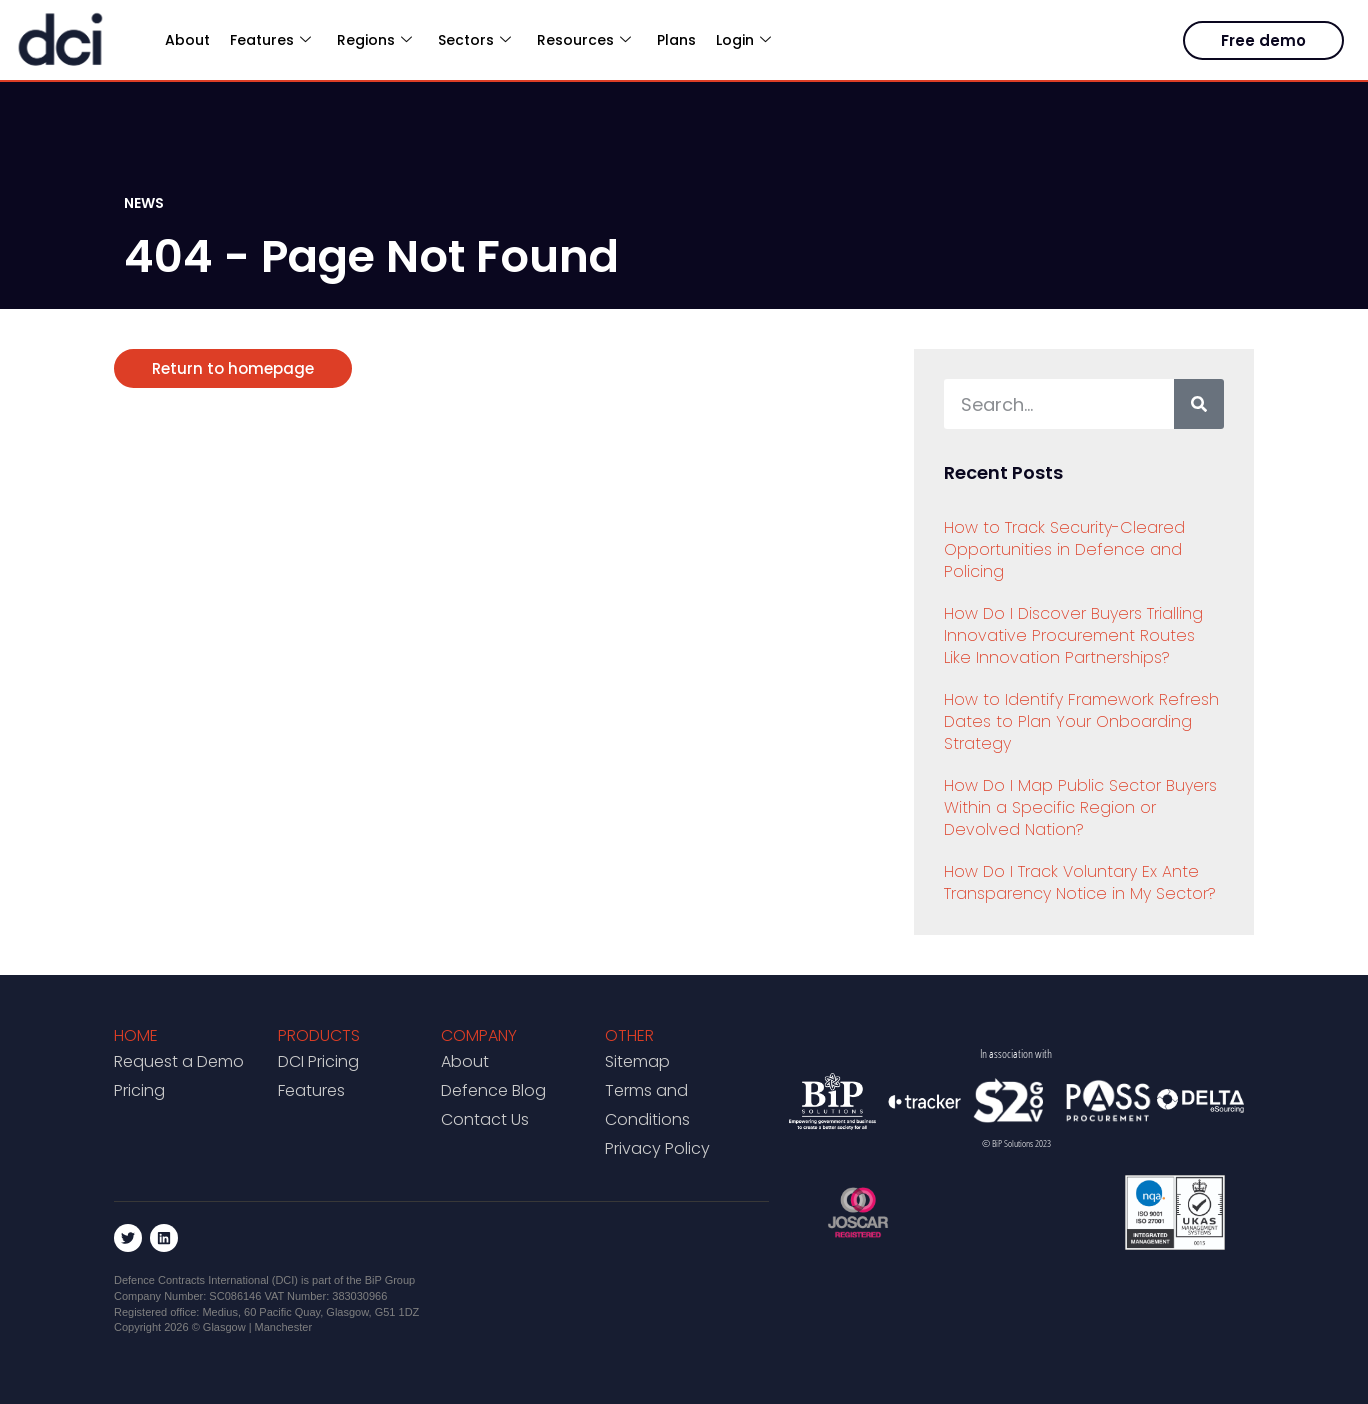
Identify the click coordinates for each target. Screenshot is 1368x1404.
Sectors (474, 40)
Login (743, 40)
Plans (676, 40)
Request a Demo (179, 1061)
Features (270, 40)
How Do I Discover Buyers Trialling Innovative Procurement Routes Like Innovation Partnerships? (1073, 635)
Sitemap (637, 1061)
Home (136, 1035)
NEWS (144, 203)
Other (629, 1035)
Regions (374, 40)
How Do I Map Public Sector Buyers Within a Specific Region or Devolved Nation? (1080, 807)
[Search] (1199, 404)
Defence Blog (493, 1090)
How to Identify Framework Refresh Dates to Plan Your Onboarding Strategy (1081, 721)
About (187, 40)
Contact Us (485, 1119)
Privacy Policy (657, 1148)
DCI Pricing (318, 1061)
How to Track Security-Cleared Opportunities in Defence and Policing (1064, 549)
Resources (584, 40)
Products (319, 1035)
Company (479, 1035)
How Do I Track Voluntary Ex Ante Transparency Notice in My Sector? (1080, 882)
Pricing (139, 1090)
